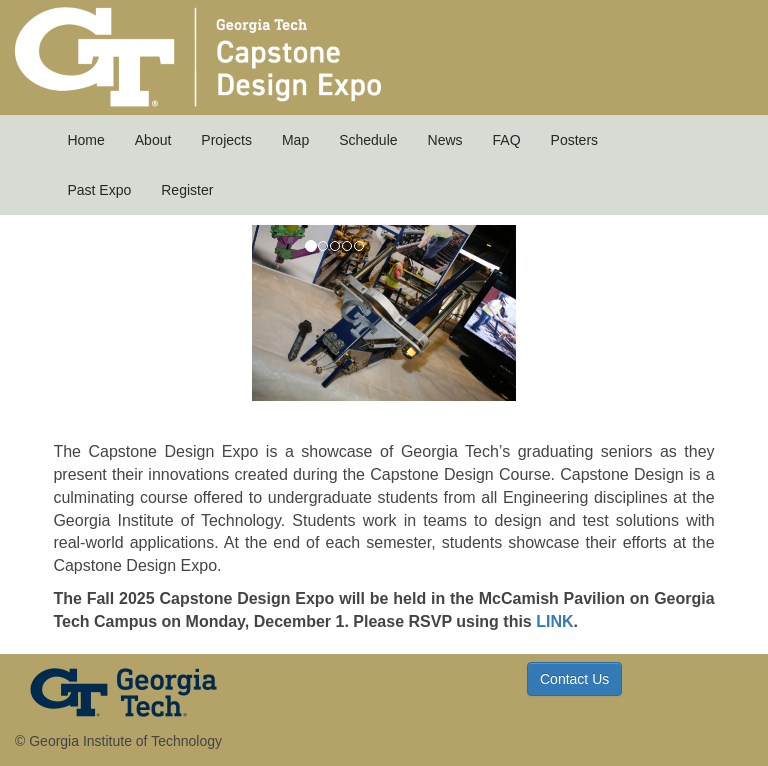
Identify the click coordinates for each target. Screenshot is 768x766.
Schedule (368, 140)
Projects (226, 140)
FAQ (507, 140)
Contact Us (574, 679)
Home (85, 140)
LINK (554, 621)
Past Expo (99, 190)
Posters (574, 140)
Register (187, 190)
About (153, 140)
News (445, 140)
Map (295, 140)
